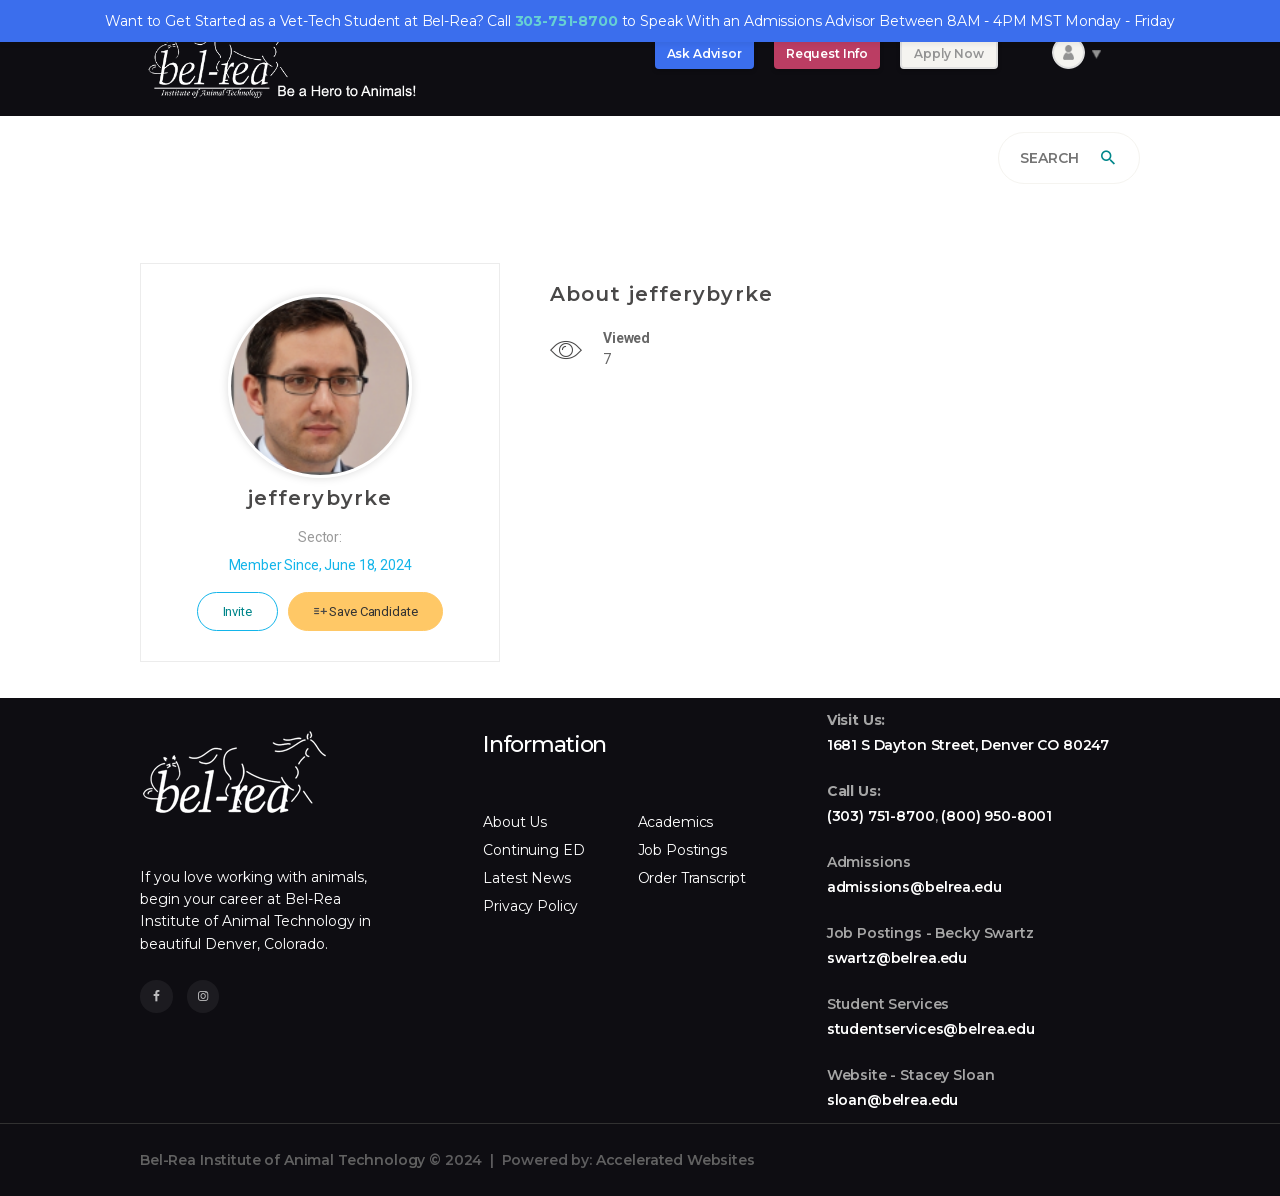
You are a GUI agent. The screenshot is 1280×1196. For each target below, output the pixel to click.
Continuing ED (533, 850)
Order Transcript (692, 878)
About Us (515, 822)
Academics (676, 822)
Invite (237, 611)
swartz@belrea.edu (897, 958)
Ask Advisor (704, 53)
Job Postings (682, 850)
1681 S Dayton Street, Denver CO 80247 (968, 745)
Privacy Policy (530, 906)
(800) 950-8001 (996, 816)
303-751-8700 (566, 21)
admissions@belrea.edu (914, 887)
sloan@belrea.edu (893, 1100)
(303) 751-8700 (881, 816)
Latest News (526, 878)
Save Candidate (366, 611)
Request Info (827, 53)
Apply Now (949, 53)
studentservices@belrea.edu (931, 1029)
